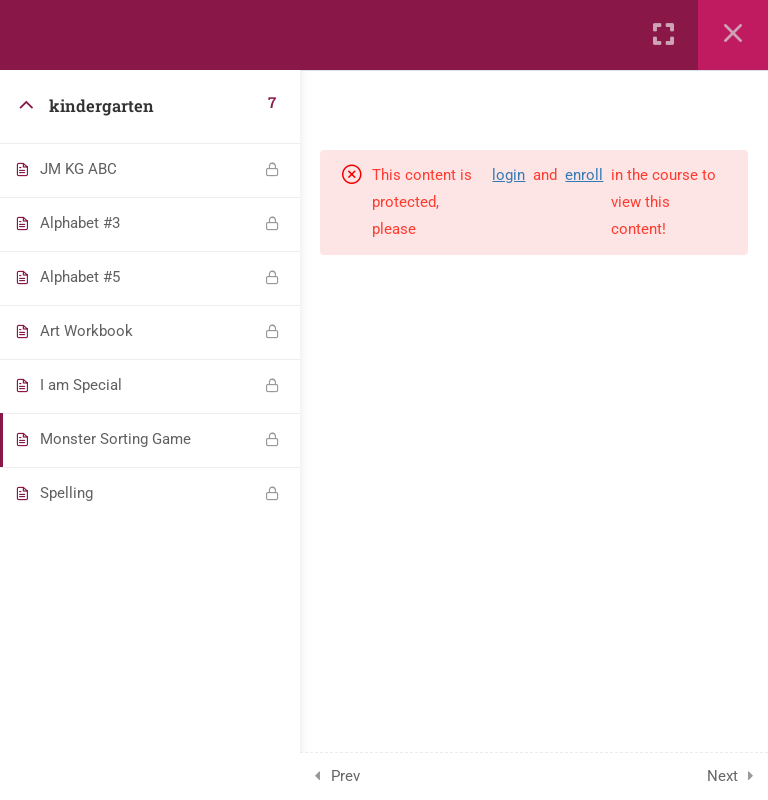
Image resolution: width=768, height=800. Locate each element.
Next (722, 776)
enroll (584, 175)
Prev (345, 776)
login (508, 175)
